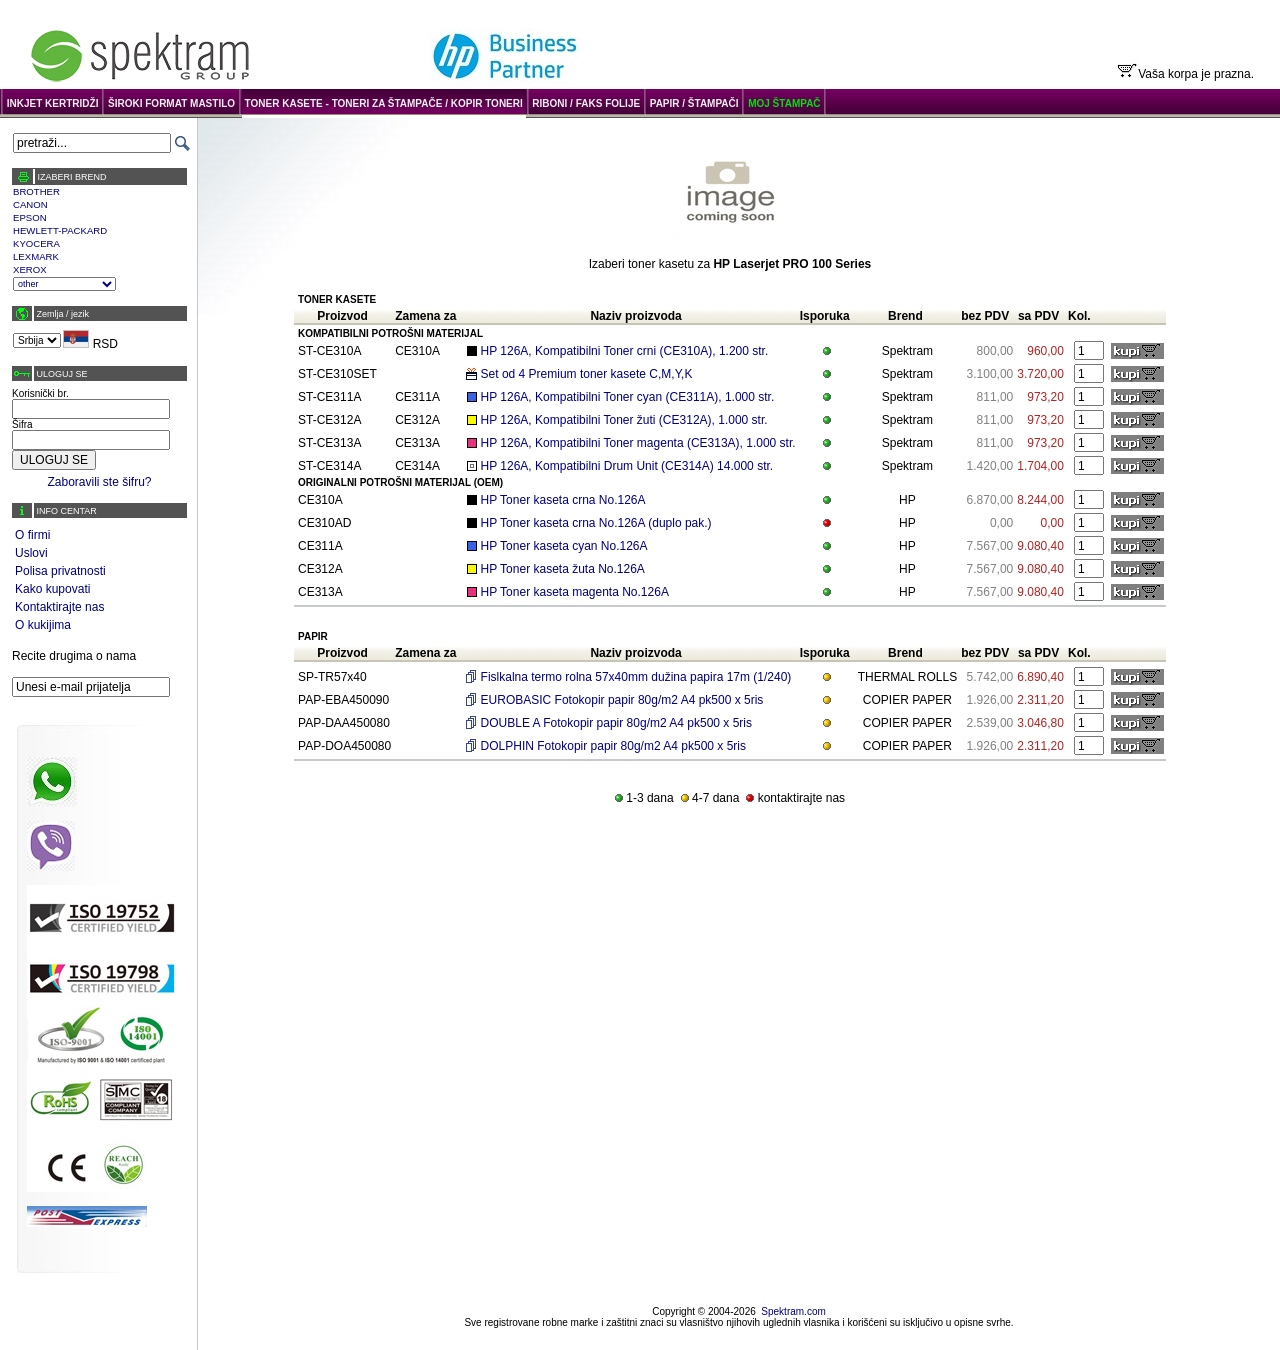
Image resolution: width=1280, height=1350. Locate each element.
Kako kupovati (52, 589)
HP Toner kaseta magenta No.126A (575, 592)
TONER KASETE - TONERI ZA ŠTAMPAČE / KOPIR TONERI (384, 103)
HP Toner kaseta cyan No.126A (564, 546)
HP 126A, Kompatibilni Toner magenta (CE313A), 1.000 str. (638, 443)
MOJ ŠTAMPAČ (784, 103)
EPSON (30, 217)
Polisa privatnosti (60, 571)
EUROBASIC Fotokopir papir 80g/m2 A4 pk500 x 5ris (622, 700)
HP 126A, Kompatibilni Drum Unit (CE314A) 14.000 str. (627, 466)
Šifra (22, 424)
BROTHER (36, 191)
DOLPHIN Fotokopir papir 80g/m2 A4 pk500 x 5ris (613, 746)
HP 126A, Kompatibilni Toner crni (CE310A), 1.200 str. (625, 351)
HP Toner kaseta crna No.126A (563, 500)
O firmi (32, 535)
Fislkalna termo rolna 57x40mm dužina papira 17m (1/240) (636, 677)
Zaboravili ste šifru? (99, 482)
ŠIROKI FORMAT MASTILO (171, 103)
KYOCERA (36, 243)
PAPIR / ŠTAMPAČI (694, 103)
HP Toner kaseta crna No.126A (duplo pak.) (596, 523)
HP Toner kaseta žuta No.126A (563, 569)
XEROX (30, 269)
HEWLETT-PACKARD (60, 230)
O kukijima (43, 625)
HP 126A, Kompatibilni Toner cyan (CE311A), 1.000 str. (628, 397)
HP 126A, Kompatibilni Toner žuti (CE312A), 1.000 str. (624, 420)
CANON (30, 204)
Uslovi (31, 553)
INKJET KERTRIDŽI (53, 103)
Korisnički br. (40, 393)
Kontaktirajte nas (59, 607)
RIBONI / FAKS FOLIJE (586, 103)
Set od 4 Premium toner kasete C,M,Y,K (587, 374)
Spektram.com (793, 1311)
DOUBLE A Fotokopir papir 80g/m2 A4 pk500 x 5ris (616, 723)
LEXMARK (36, 256)
